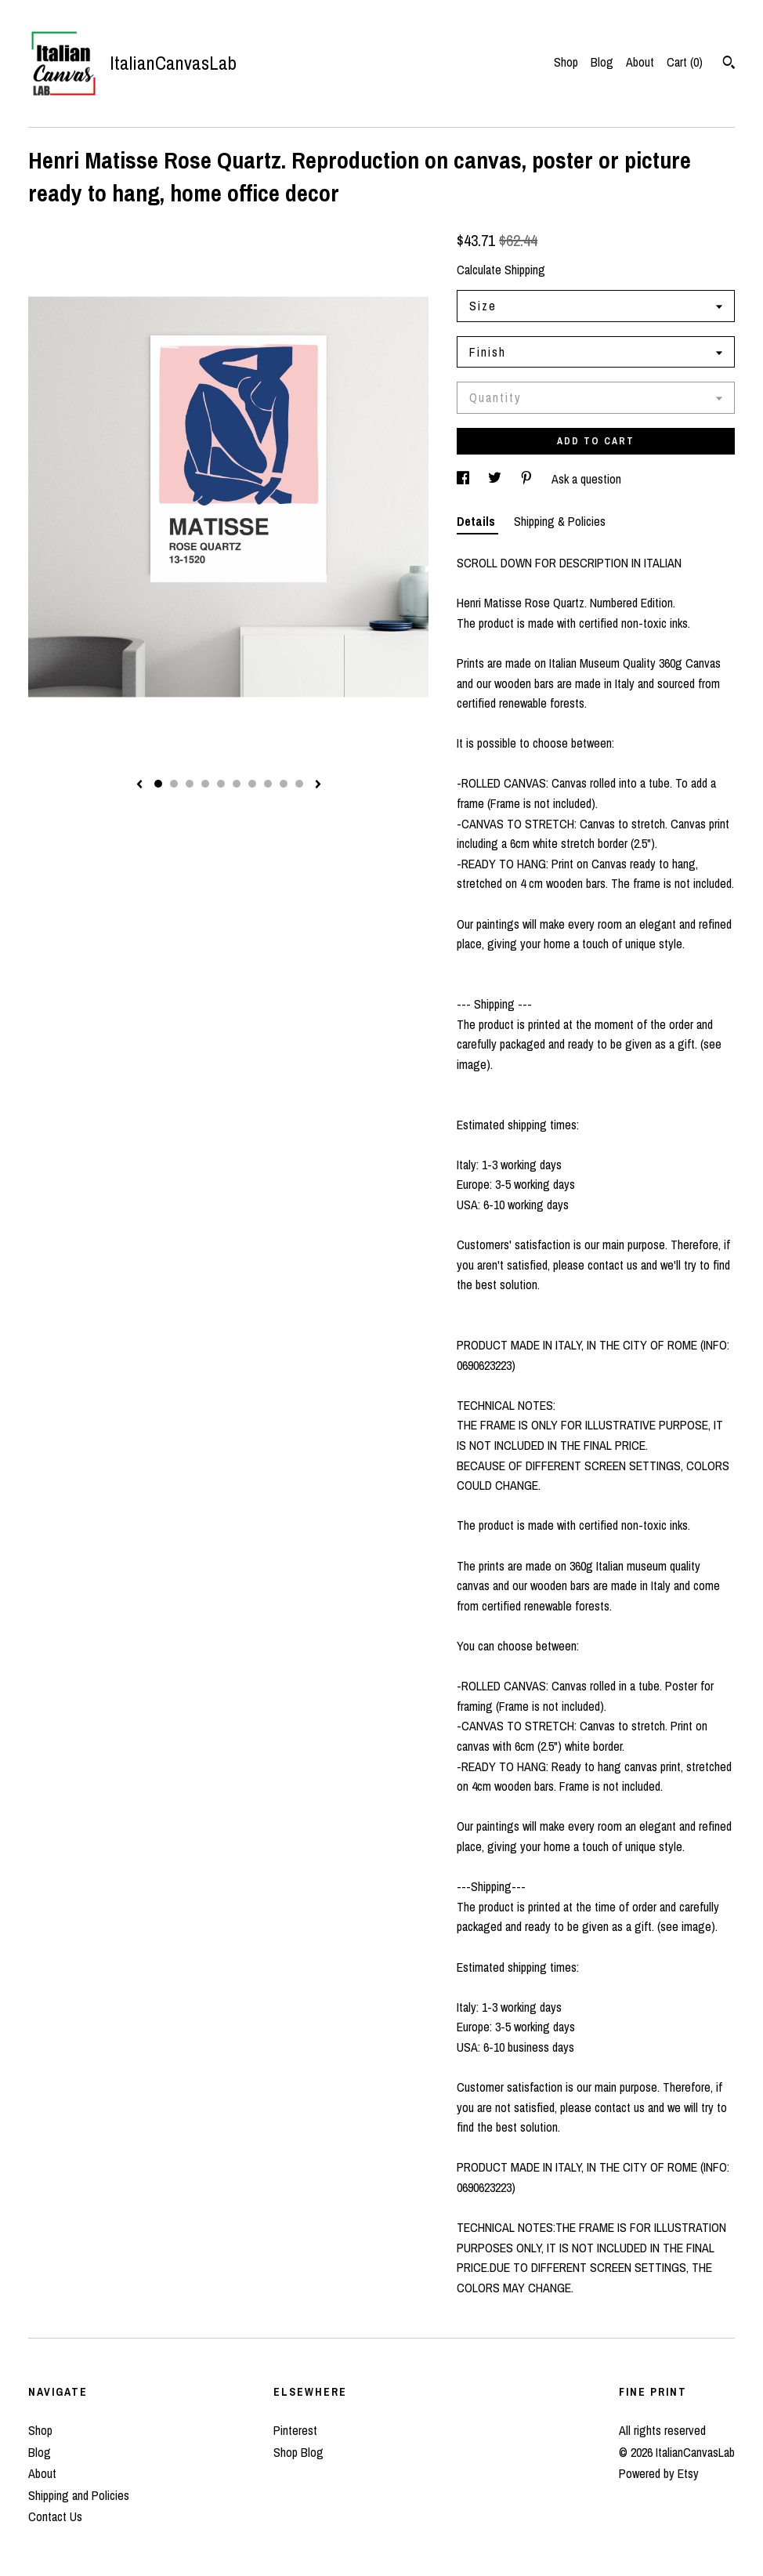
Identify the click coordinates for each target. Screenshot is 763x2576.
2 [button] (174, 784)
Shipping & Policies (560, 521)
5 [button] (221, 784)
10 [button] (299, 784)
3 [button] (189, 784)
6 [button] (236, 784)
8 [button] (268, 784)
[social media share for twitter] (496, 478)
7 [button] (252, 784)
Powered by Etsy (659, 2473)
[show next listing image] (318, 785)
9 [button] (283, 784)
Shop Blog (298, 2452)
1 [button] (158, 784)
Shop (566, 62)
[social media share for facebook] (464, 478)
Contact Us (55, 2516)
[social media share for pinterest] (528, 478)
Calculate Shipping (501, 269)
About (640, 62)
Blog (602, 62)
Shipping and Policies (78, 2495)
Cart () (685, 62)
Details (477, 521)
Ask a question (586, 478)
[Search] (729, 64)
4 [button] (205, 784)
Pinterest (295, 2430)
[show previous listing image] (139, 785)
